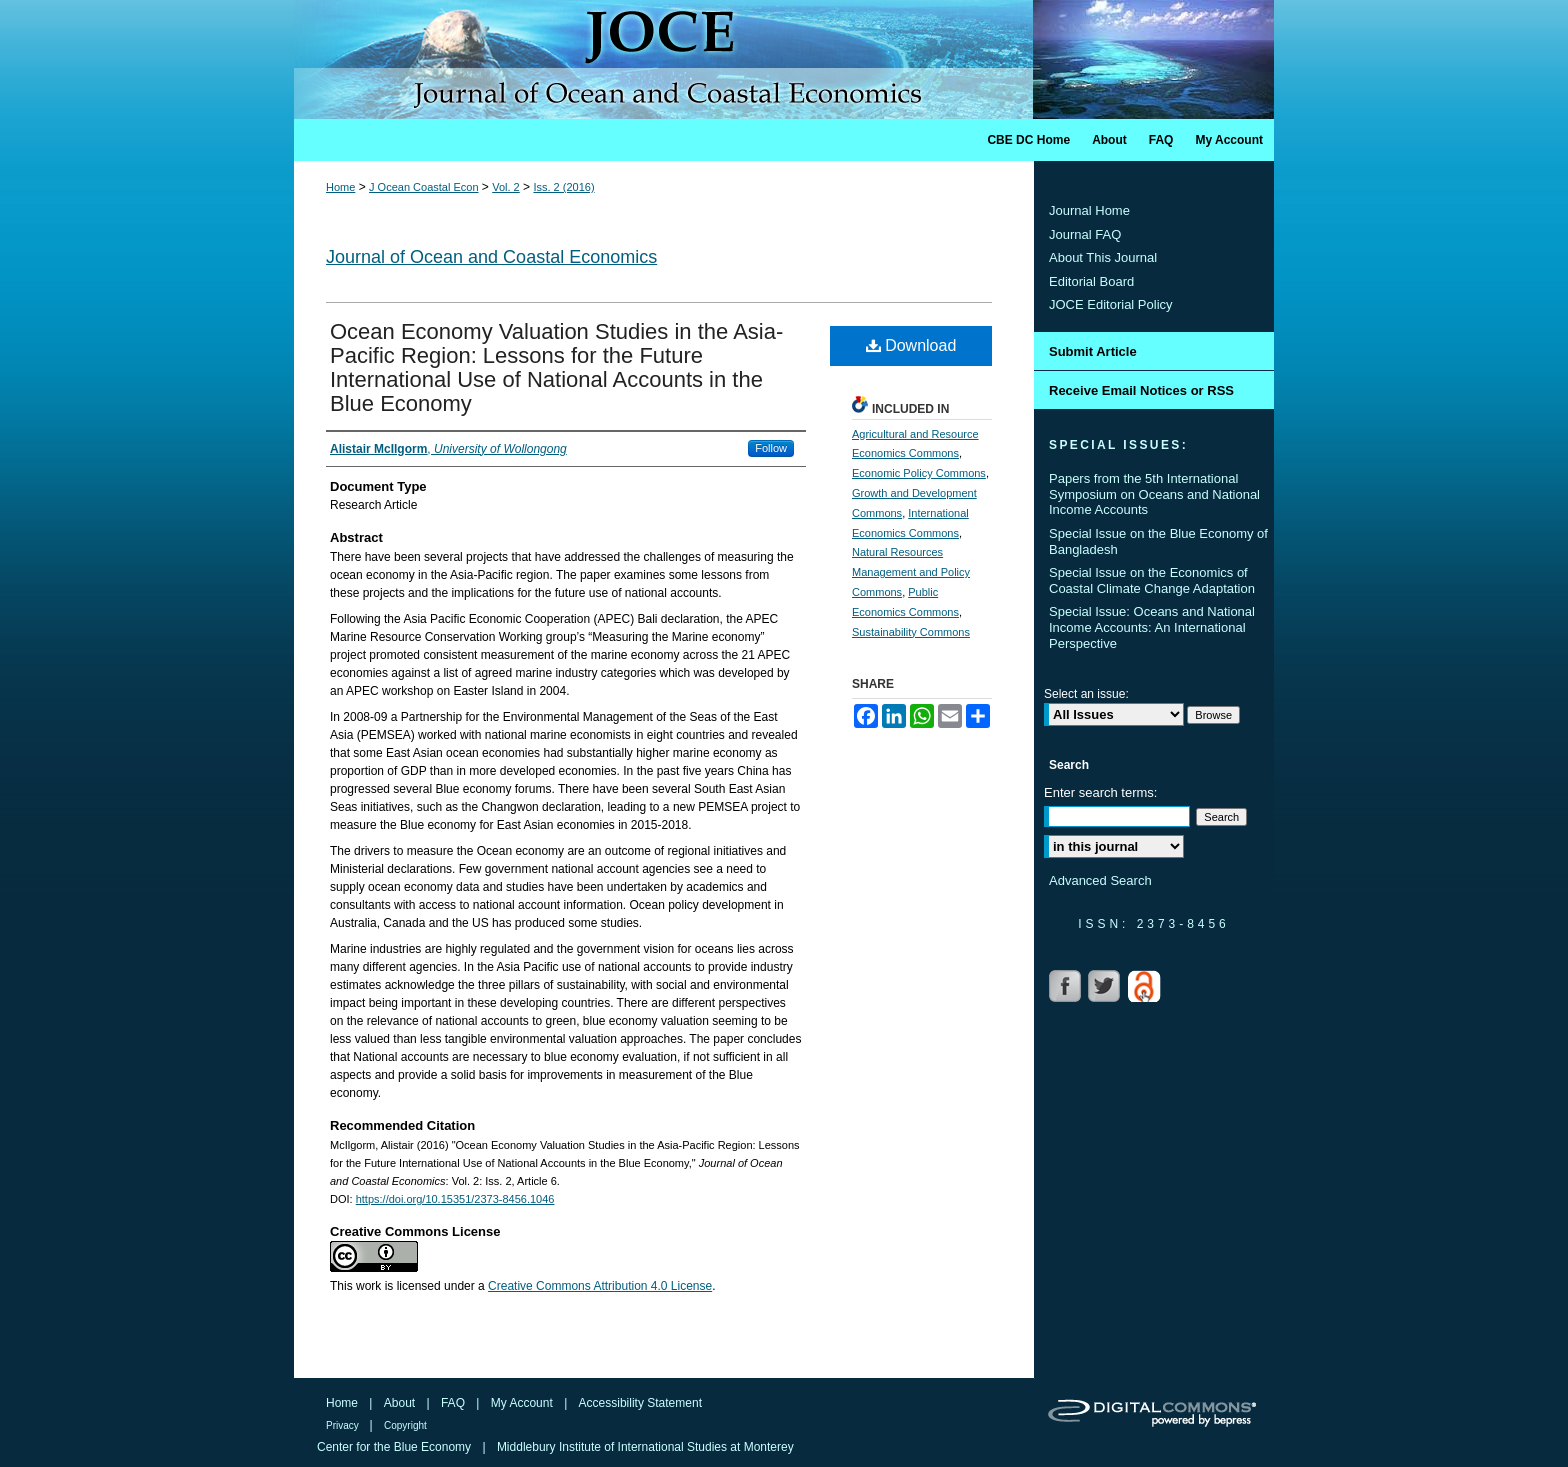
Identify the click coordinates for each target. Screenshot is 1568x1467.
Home (340, 187)
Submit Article (1093, 351)
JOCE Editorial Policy (1111, 304)
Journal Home (1089, 210)
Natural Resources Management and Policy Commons (911, 572)
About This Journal (1103, 257)
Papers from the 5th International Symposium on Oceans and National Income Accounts (1154, 494)
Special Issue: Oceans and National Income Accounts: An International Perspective (1152, 627)
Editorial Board (1091, 281)
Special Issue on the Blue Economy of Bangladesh (1158, 541)
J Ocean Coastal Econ (423, 187)
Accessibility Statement (640, 1403)
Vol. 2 (506, 187)
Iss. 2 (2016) (563, 187)
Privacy (344, 1425)
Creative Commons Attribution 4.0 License (600, 1286)
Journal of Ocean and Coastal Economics (491, 257)
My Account (523, 1403)
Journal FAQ (1085, 234)
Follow (771, 448)
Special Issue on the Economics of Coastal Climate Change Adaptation (1152, 580)
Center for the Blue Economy (395, 1447)
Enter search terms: (1100, 792)
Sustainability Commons (911, 632)
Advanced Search (1100, 880)
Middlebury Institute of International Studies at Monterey (645, 1447)
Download (911, 345)
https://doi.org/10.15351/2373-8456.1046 (455, 1199)
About (401, 1403)
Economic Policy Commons (919, 473)
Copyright (405, 1425)
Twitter (1106, 986)
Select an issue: (1086, 694)
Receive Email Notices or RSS (1141, 390)
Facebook (1067, 986)
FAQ (454, 1403)
